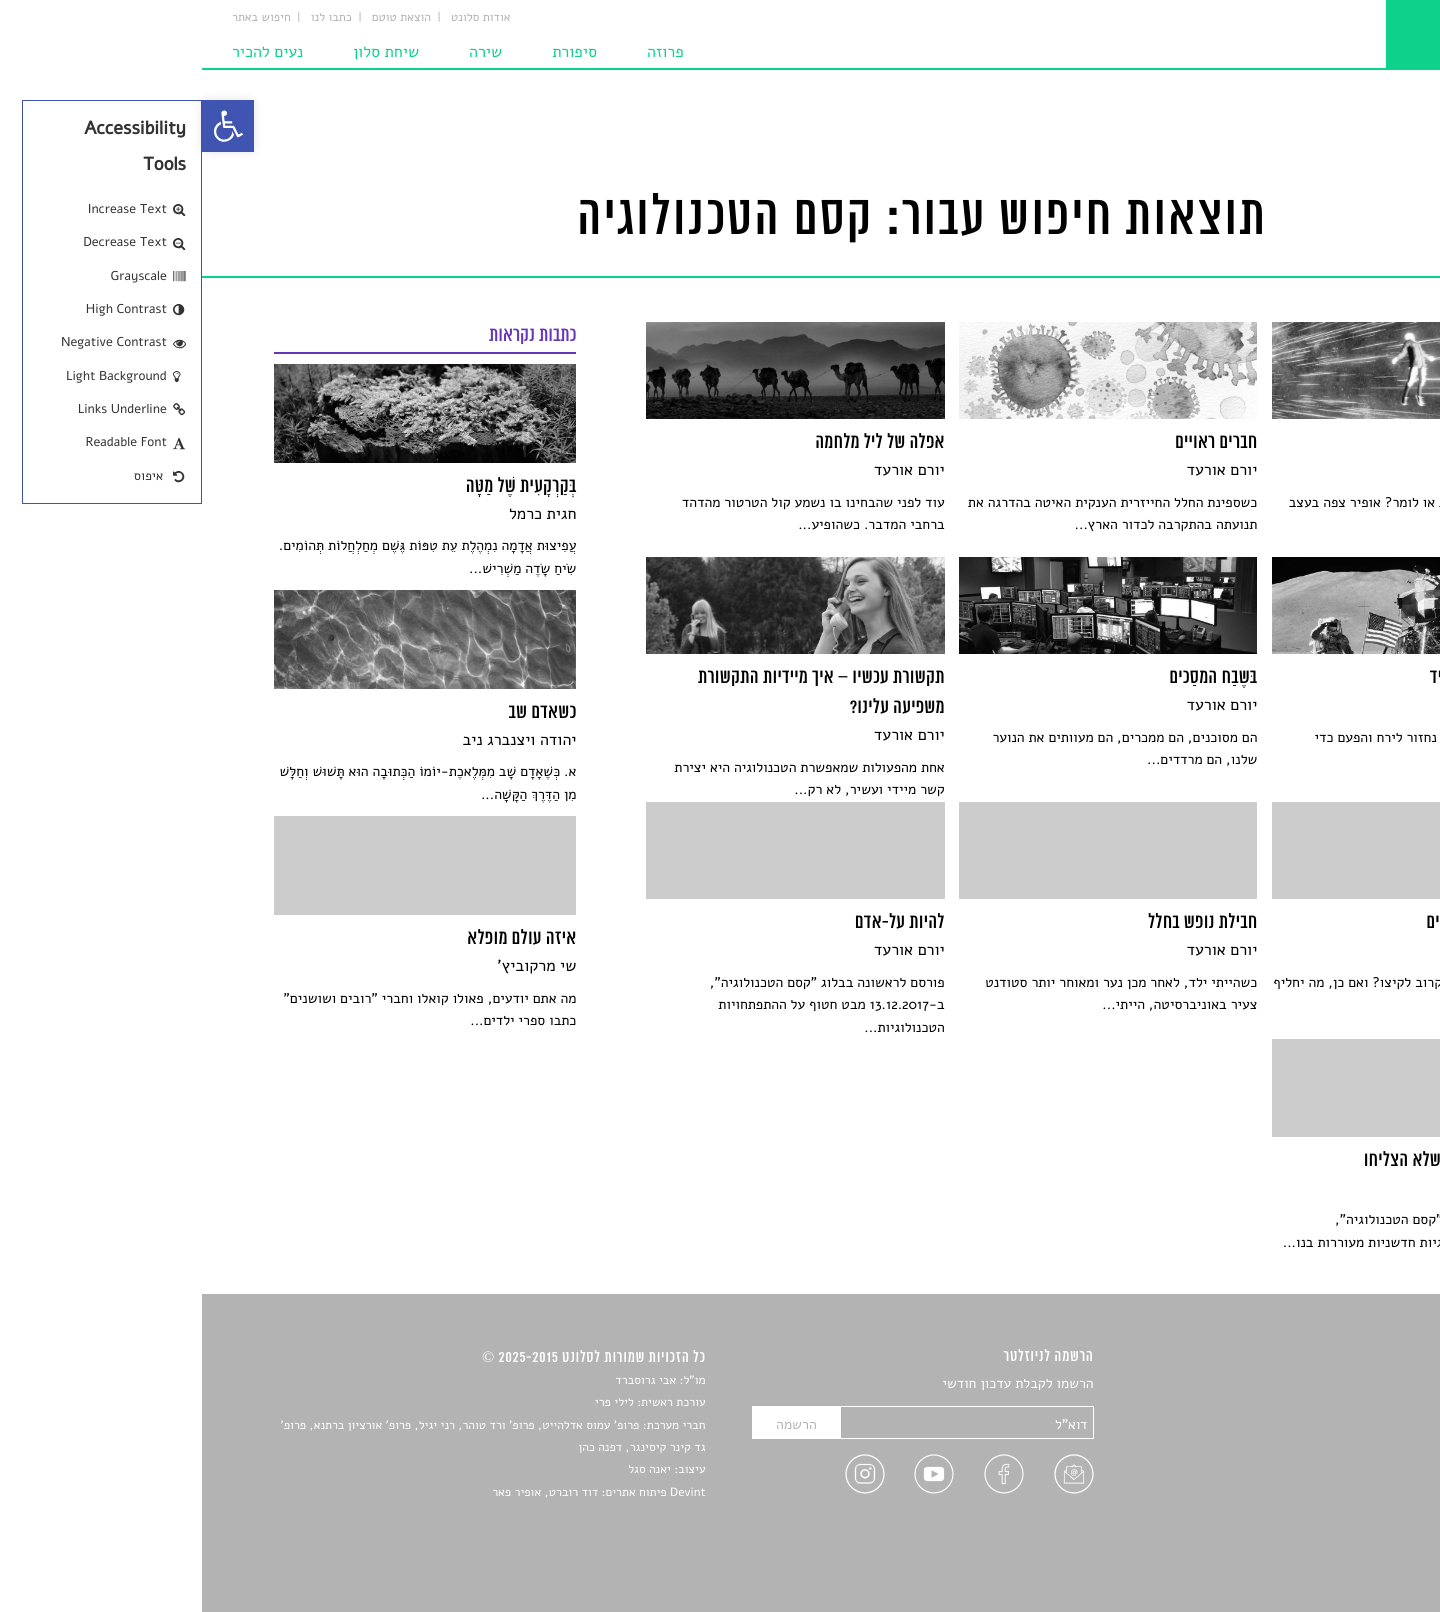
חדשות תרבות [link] (1329, 1431)
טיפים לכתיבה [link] (1328, 1501)
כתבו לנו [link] (129, 18)
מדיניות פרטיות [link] (1325, 1525)
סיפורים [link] (1346, 1384)
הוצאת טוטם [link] (199, 18)
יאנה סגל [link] (447, 1470)
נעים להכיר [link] (65, 52)
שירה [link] (283, 52)
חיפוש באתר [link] (59, 18)
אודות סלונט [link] (279, 18)
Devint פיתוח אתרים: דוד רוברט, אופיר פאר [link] (396, 1493)
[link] (26, 126)
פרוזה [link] (463, 52)
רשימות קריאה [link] (1327, 1454)
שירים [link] (1351, 1408)
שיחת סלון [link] (184, 52)
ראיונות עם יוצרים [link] (1317, 1478)
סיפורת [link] (372, 52)
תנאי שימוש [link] (1334, 1548)
